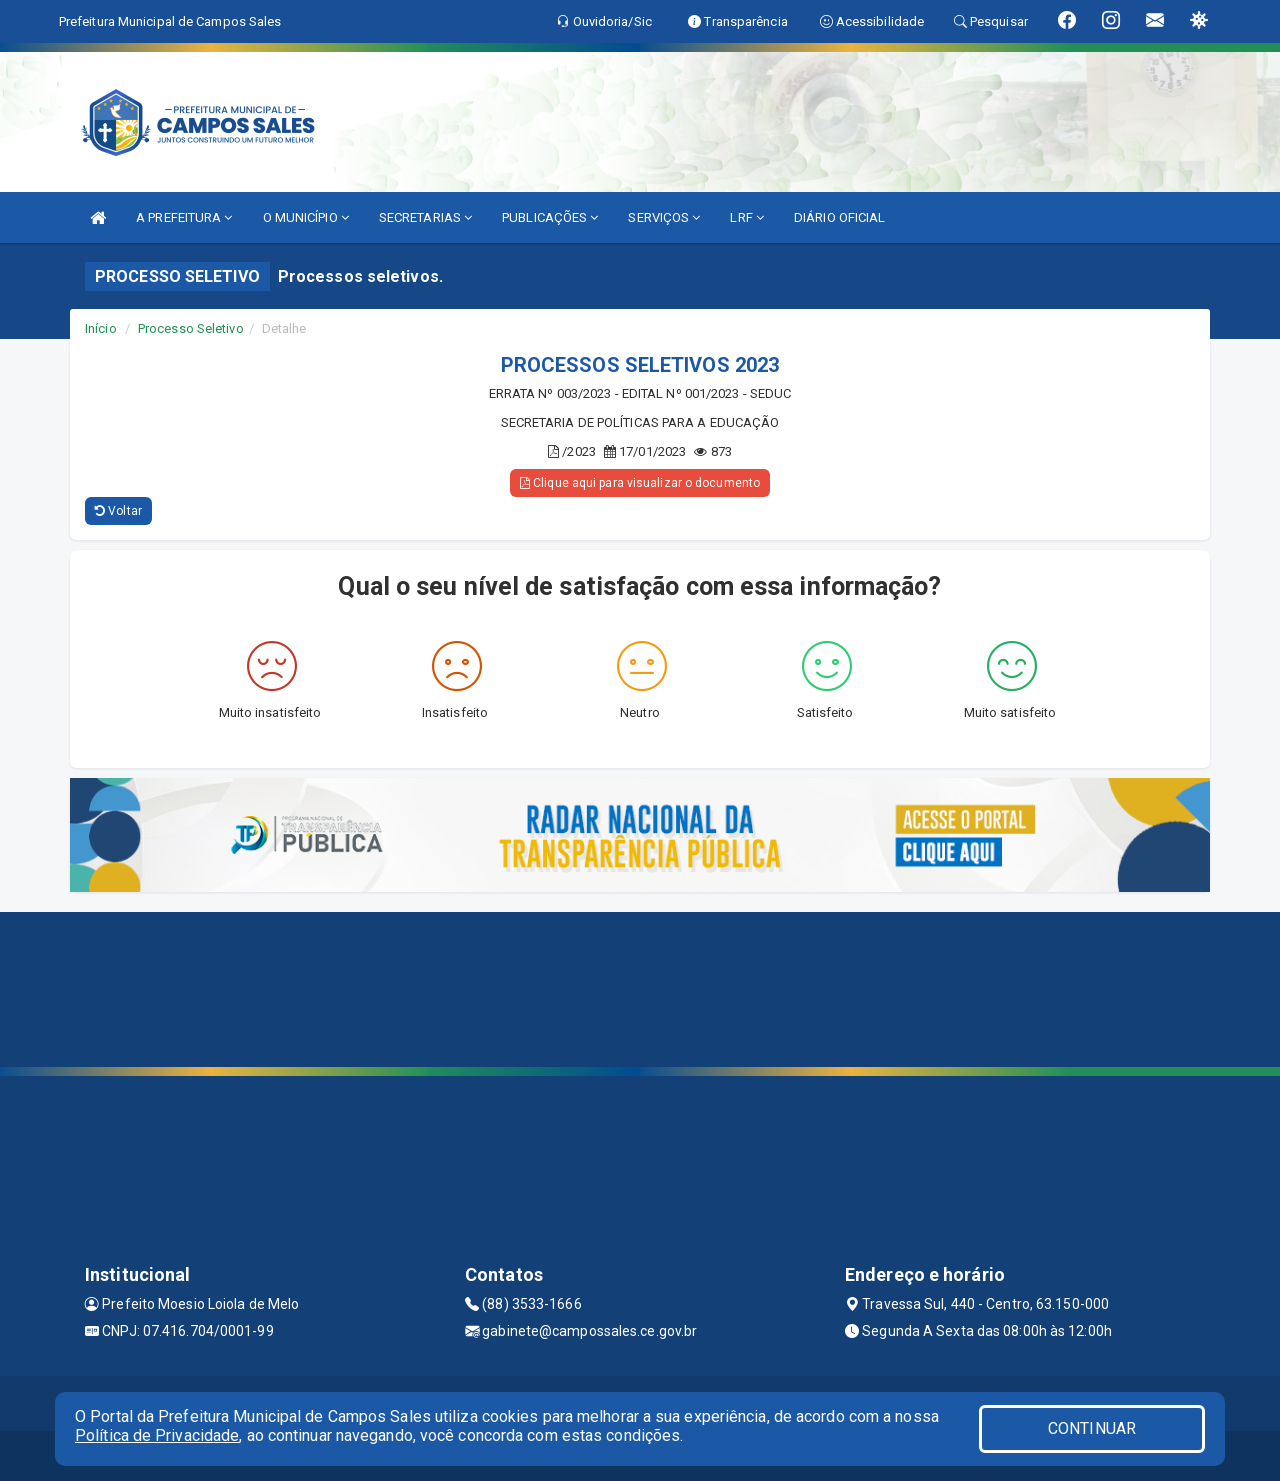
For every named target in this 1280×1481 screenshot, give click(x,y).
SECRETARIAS (425, 217)
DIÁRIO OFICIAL (839, 217)
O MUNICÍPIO (306, 217)
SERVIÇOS (664, 217)
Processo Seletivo (191, 328)
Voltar (118, 511)
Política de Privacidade (157, 1435)
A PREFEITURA (184, 217)
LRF (747, 217)
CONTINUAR (1092, 1428)
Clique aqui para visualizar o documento (640, 483)
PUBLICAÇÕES (550, 217)
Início (101, 328)
